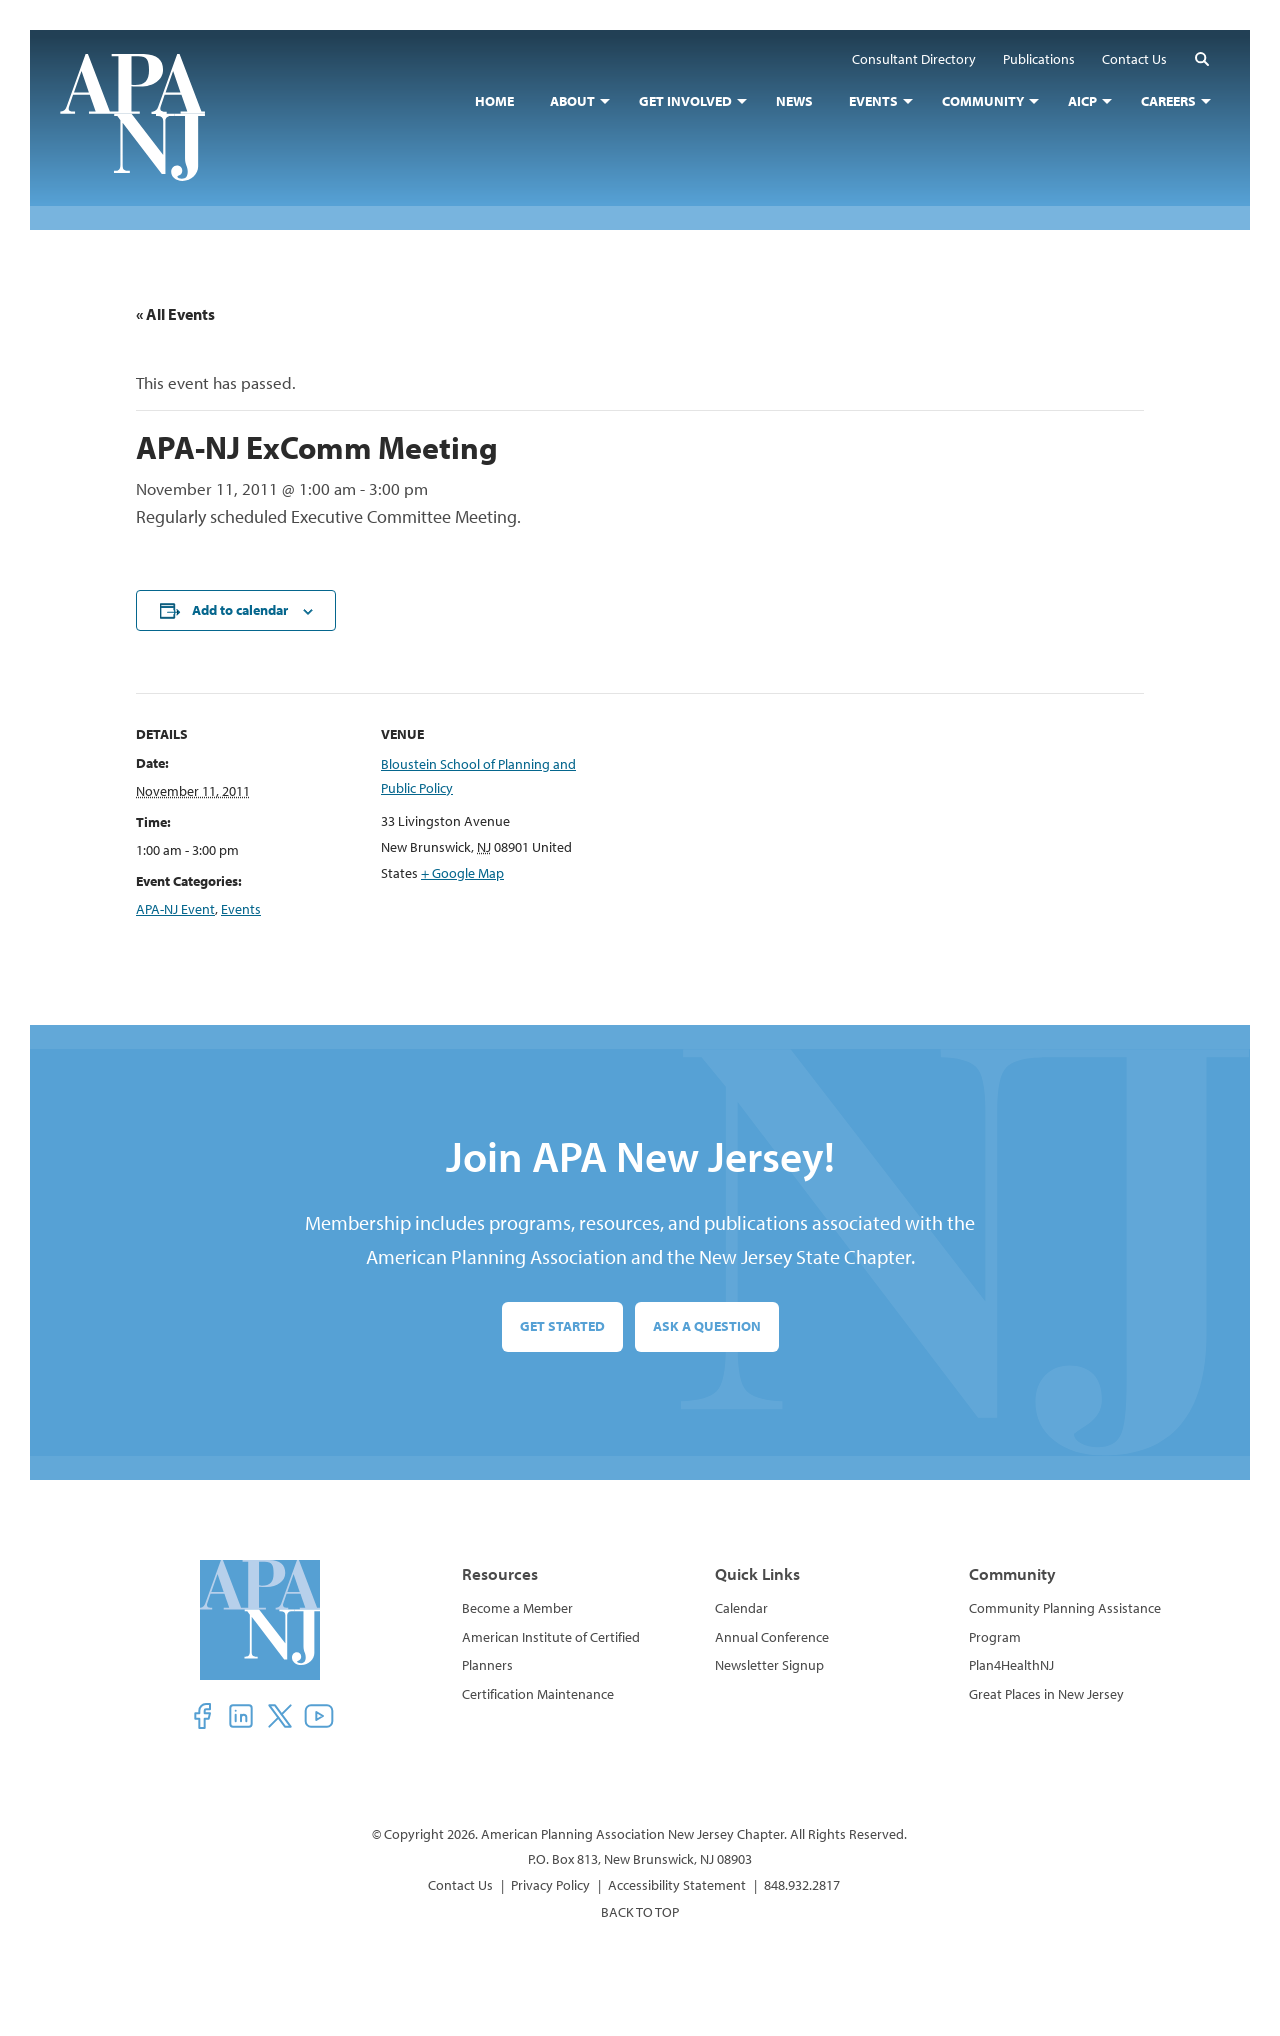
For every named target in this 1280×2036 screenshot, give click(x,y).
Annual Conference (772, 1637)
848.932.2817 (802, 1885)
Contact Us (460, 1885)
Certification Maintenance (538, 1694)
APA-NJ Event (175, 909)
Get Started (562, 1326)
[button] (1202, 58)
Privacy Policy (550, 1885)
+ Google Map (462, 873)
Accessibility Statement (677, 1885)
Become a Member (517, 1608)
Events (241, 909)
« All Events (175, 314)
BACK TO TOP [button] (640, 1912)
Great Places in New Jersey (1046, 1694)
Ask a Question (707, 1326)
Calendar (741, 1608)
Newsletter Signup (769, 1665)
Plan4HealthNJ (1011, 1665)
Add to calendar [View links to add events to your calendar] (240, 610)
